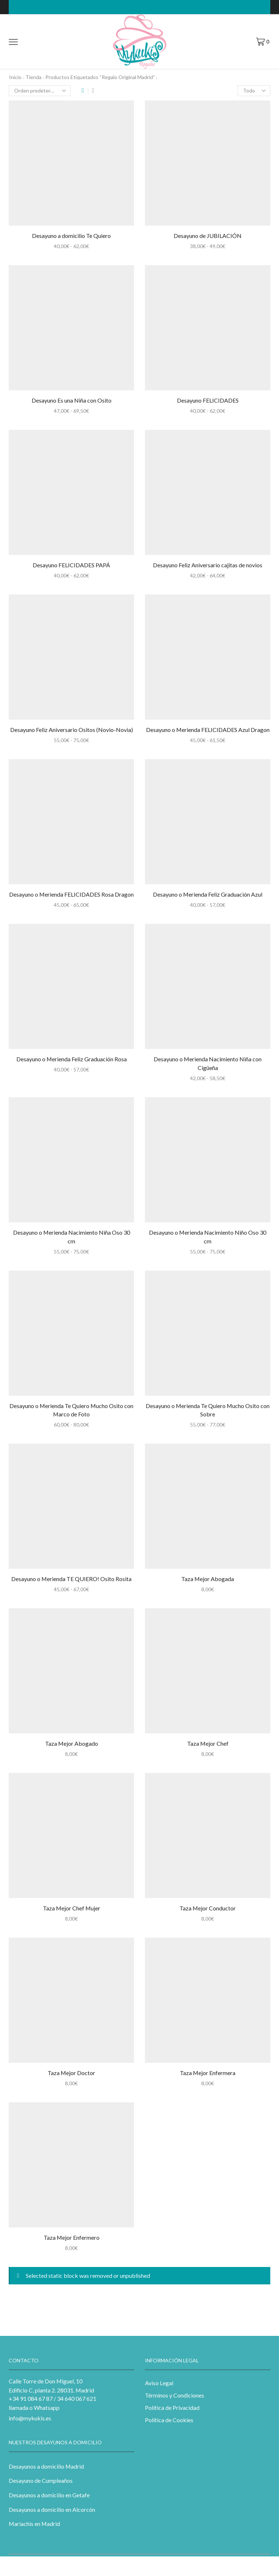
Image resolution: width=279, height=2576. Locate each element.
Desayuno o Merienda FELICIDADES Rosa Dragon (71, 894)
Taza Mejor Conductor (207, 1908)
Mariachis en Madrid (34, 2523)
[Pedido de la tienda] (39, 90)
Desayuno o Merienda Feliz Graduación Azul (207, 894)
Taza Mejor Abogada (207, 1578)
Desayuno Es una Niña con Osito (72, 400)
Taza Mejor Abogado (71, 1743)
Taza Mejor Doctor (71, 2072)
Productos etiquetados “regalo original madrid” (100, 77)
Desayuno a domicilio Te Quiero (71, 235)
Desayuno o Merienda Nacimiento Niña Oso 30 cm (71, 1236)
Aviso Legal (159, 2382)
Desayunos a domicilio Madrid (46, 2466)
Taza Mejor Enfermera (207, 2072)
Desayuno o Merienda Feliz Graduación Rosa (71, 1058)
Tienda (33, 77)
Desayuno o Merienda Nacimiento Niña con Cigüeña (208, 1063)
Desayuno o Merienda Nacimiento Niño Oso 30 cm (207, 1236)
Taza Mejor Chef (208, 1743)
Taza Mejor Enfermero (72, 2237)
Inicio (15, 77)
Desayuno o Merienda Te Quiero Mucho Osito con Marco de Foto (71, 1410)
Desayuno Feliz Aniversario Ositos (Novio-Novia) (71, 729)
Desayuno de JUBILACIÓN (208, 235)
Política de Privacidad (172, 2407)
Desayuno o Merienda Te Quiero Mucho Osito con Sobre (208, 1410)
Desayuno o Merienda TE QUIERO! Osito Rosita (71, 1578)
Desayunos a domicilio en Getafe (49, 2494)
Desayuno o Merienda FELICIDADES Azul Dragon (208, 729)
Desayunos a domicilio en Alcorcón (52, 2509)
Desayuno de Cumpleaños (41, 2480)
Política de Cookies (169, 2419)
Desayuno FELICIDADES (208, 400)
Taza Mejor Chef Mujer (71, 1908)
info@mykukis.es (30, 2418)
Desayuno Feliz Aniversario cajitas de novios (207, 564)
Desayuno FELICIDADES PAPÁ (71, 564)
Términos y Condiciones (174, 2395)
